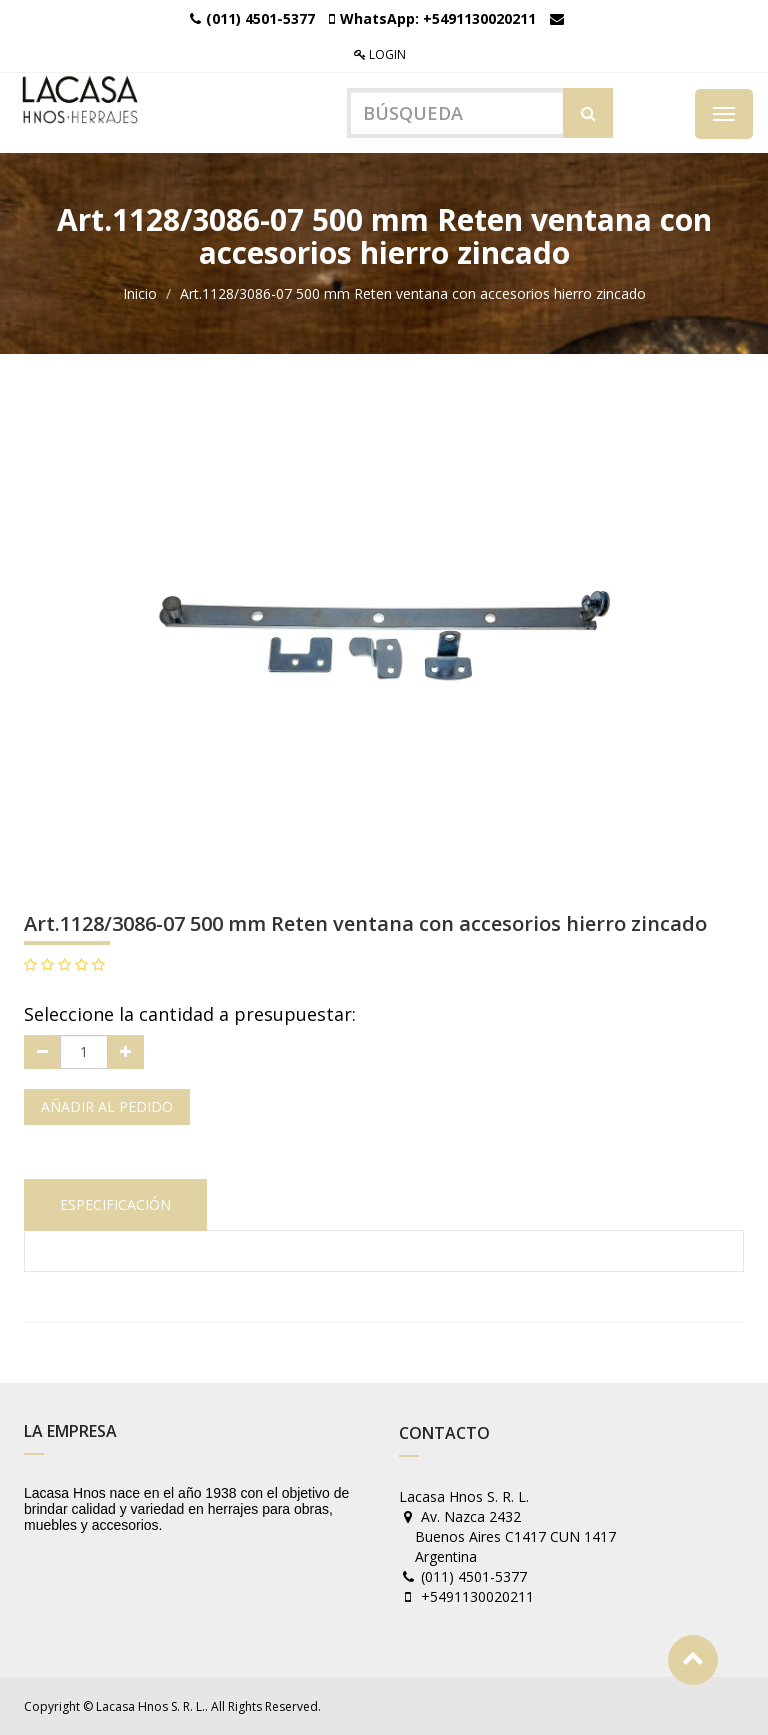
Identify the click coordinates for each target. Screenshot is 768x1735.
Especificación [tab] (115, 1204)
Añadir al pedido (107, 1106)
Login (380, 54)
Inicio (140, 293)
